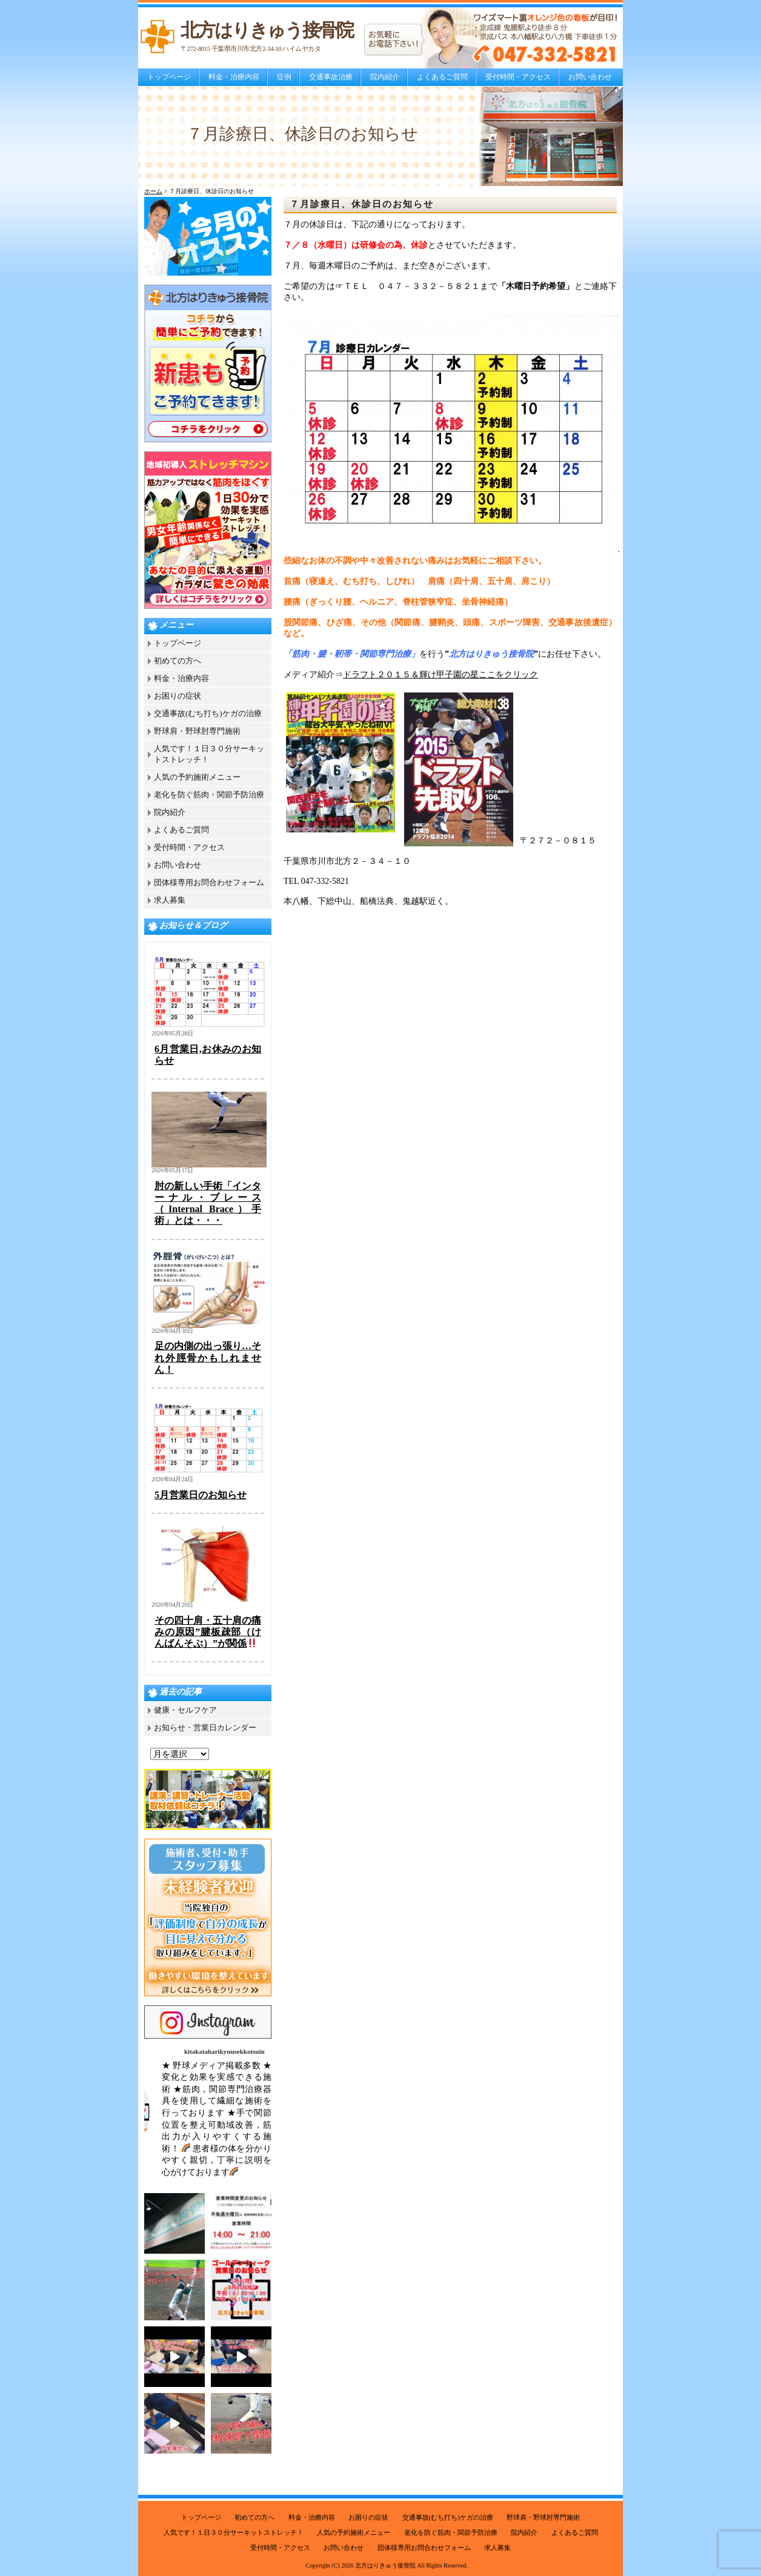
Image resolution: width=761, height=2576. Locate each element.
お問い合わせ (590, 77)
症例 (284, 77)
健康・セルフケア (185, 1710)
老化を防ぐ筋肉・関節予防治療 (209, 794)
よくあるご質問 (442, 77)
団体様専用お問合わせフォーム (209, 882)
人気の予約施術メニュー (197, 777)
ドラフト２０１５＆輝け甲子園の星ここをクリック (440, 674)
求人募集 (169, 900)
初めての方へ (177, 660)
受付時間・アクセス (518, 77)
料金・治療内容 (233, 77)
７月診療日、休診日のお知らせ (362, 204)
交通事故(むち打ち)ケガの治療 (208, 713)
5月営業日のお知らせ (201, 1495)
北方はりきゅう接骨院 (385, 2565)
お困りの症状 (177, 695)
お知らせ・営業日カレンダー (205, 1727)
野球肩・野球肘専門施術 (197, 730)
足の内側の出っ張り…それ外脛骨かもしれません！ (208, 1357)
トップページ (169, 77)
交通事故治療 (331, 77)
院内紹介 (384, 77)
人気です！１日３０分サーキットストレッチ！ (234, 2532)
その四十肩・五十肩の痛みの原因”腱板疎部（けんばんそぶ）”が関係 (208, 1631)
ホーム (153, 191)
